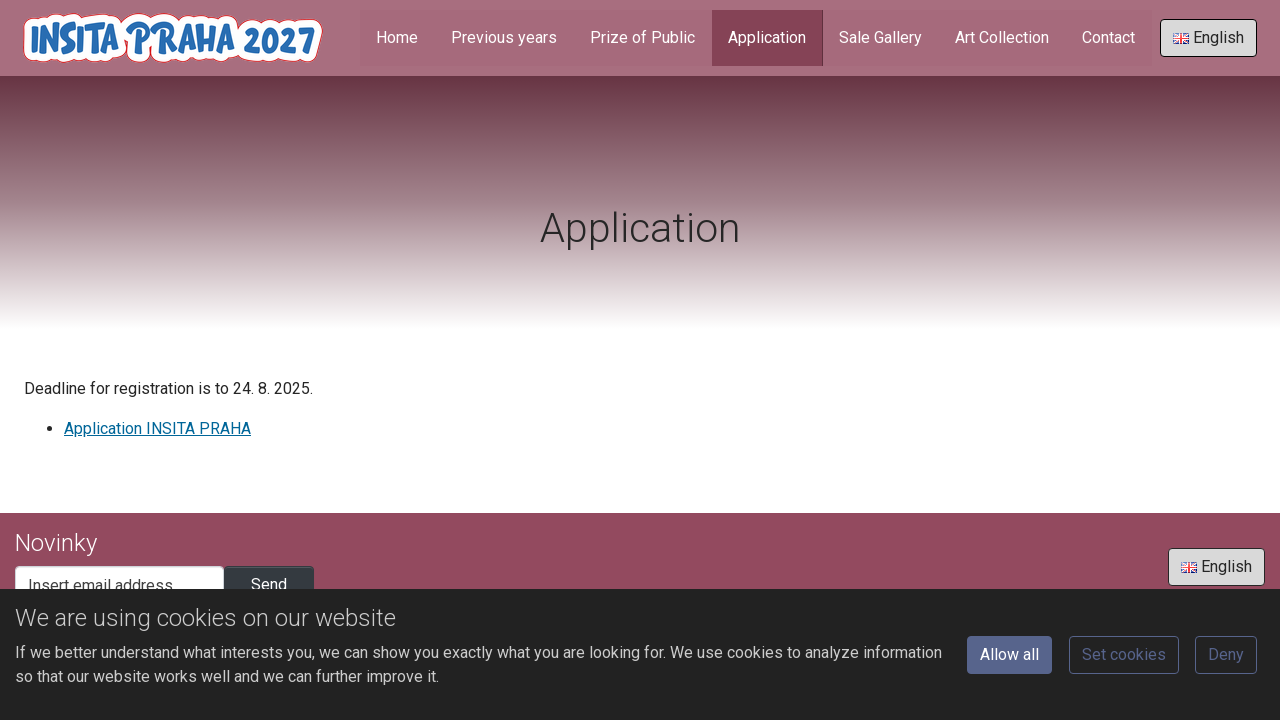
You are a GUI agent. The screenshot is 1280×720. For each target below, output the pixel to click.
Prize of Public (642, 37)
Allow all (1009, 654)
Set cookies (1124, 654)
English (1208, 37)
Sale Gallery (880, 37)
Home (397, 37)
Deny (1226, 654)
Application (767, 37)
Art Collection (1002, 37)
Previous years (504, 37)
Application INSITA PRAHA (157, 428)
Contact (1108, 37)
